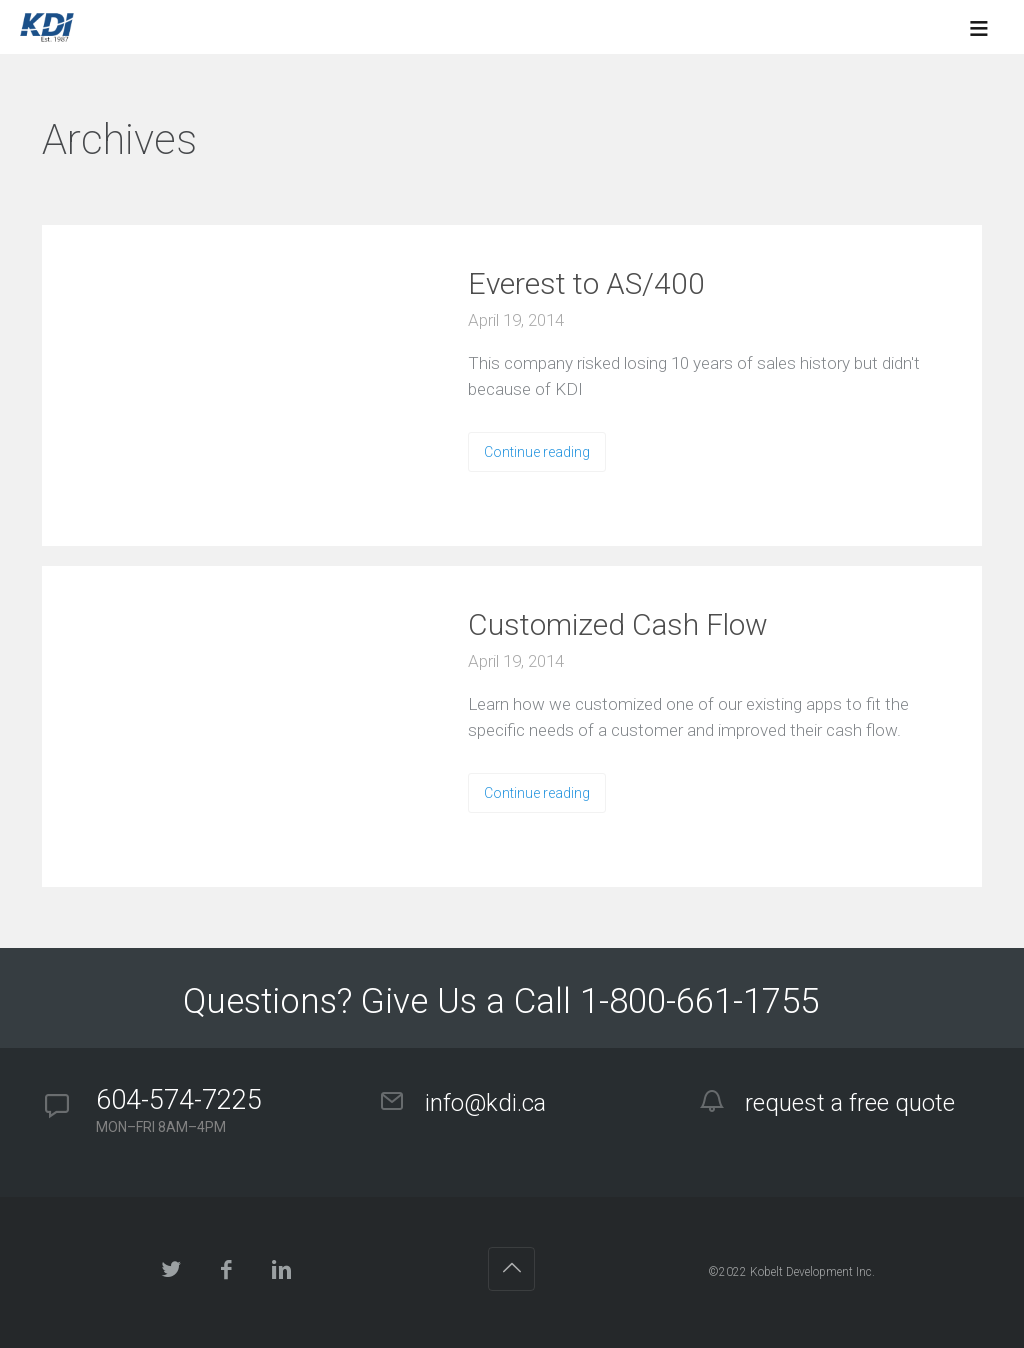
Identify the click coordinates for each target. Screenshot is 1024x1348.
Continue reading (537, 452)
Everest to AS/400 (586, 283)
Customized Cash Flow (618, 624)
